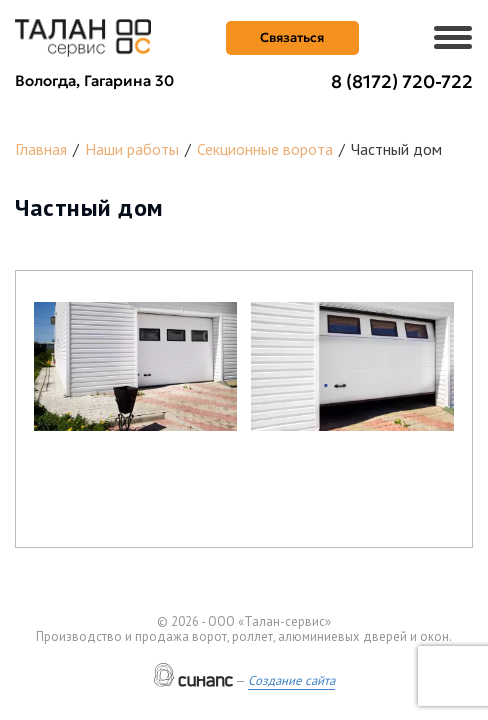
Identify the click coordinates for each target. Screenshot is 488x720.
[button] (135, 366)
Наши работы (132, 149)
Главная (41, 149)
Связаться (292, 37)
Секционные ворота (265, 149)
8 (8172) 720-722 (402, 81)
